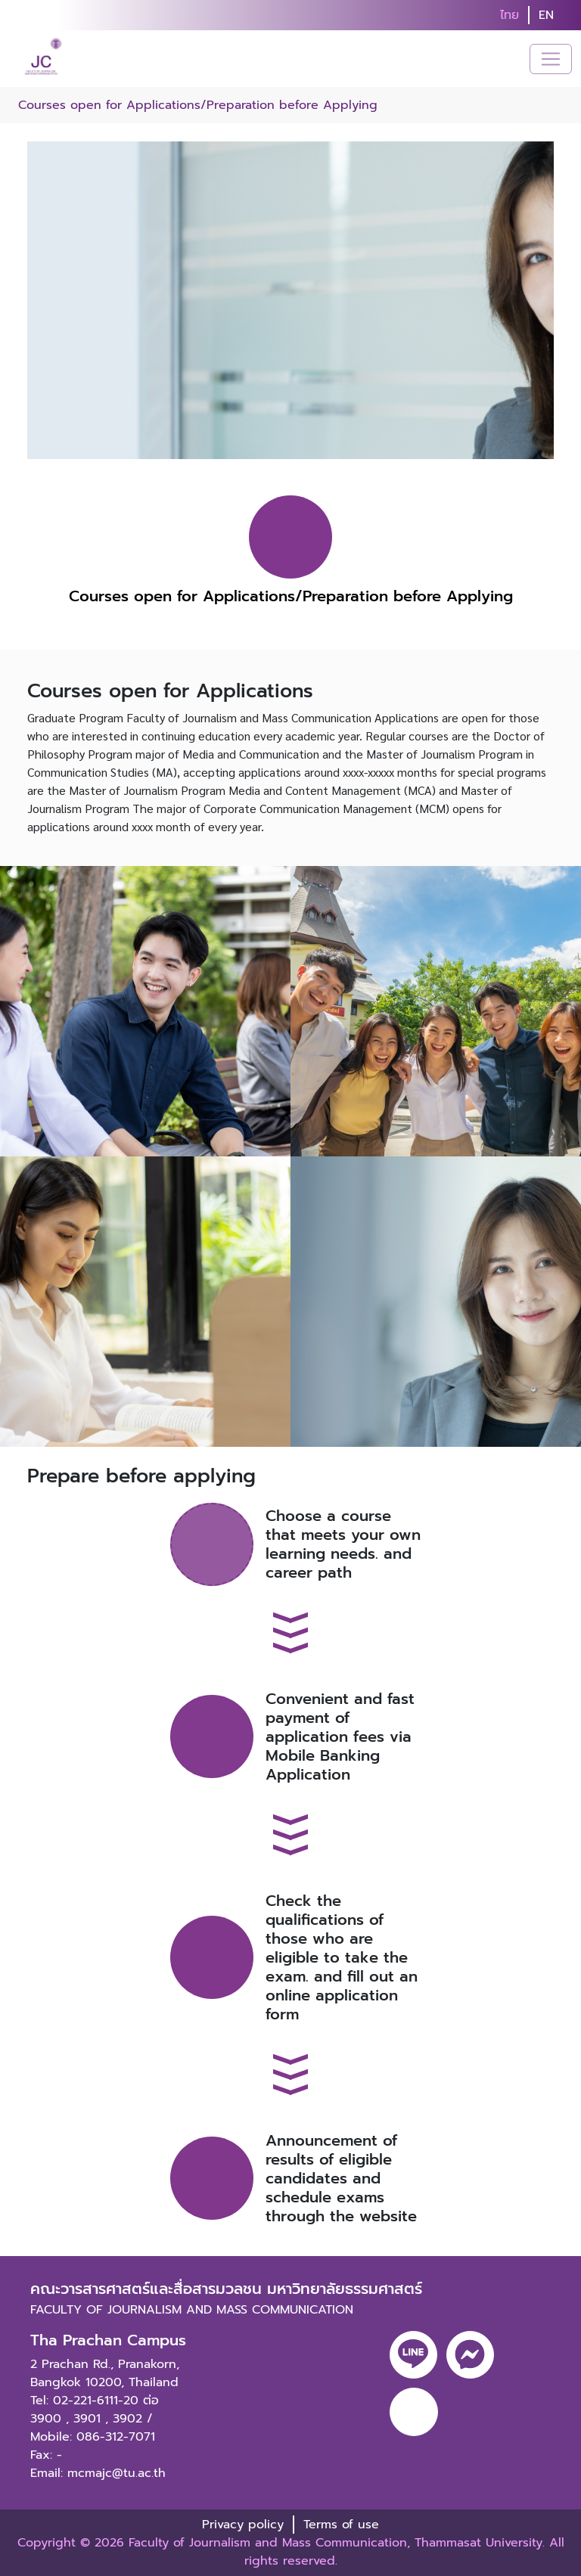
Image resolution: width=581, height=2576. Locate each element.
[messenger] (470, 2355)
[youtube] (414, 2412)
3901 (87, 2419)
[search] (572, 15)
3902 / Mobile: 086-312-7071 (92, 2428)
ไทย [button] (509, 15)
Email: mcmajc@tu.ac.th (98, 2473)
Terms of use (341, 2524)
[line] (413, 2355)
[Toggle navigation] (551, 59)
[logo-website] (45, 58)
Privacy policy (243, 2524)
